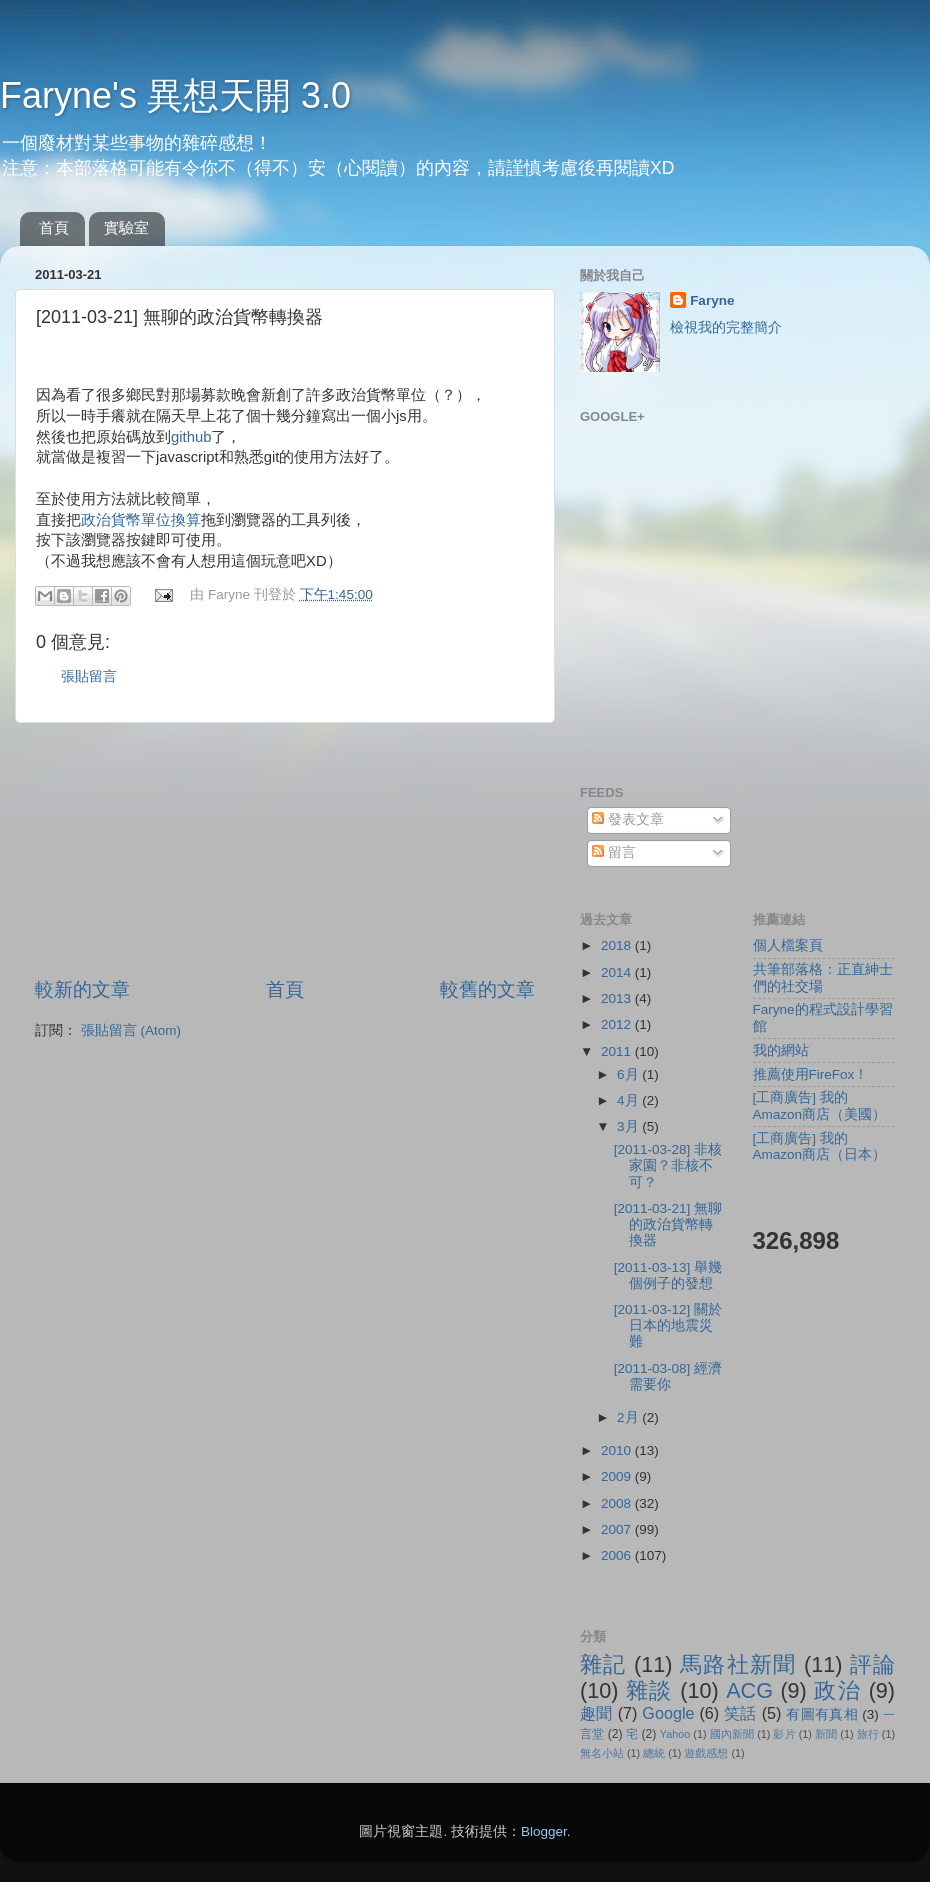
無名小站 (602, 1753)
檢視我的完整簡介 (726, 327)
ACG (749, 1690)
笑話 (740, 1713)
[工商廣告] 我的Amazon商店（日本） (820, 1146)
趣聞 (596, 1713)
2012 (618, 1024)
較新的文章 (82, 989)
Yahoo (675, 1734)
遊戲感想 (706, 1753)
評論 (872, 1664)
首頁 (54, 227)
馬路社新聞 (738, 1664)
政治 (837, 1690)
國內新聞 (732, 1734)
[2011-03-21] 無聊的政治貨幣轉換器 (668, 1224)
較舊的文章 (487, 989)
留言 (614, 852)
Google (668, 1713)
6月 (629, 1074)
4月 (629, 1100)
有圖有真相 (822, 1714)
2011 (618, 1051)
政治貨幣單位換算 (141, 520)
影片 (784, 1734)
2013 (618, 998)
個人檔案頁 (788, 945)
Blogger (544, 1831)
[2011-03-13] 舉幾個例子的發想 (668, 1275)
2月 (629, 1417)
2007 (618, 1529)
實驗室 (126, 227)
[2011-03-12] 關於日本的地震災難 (668, 1325)
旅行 (868, 1734)
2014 (618, 972)
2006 (618, 1555)
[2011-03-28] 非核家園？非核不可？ (668, 1165)
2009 (618, 1476)
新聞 (826, 1734)
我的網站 (781, 1050)
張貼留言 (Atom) (131, 1030)
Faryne (712, 300)
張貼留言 (89, 676)
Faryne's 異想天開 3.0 (175, 95)
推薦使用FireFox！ (811, 1074)
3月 (629, 1126)
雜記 (603, 1664)
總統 (654, 1753)
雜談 (649, 1690)
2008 (618, 1503)
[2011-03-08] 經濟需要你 (668, 1376)
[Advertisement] (285, 850)
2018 (618, 945)
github (191, 437)
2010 (618, 1450)
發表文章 (628, 819)
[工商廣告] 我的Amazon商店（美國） (820, 1105)
